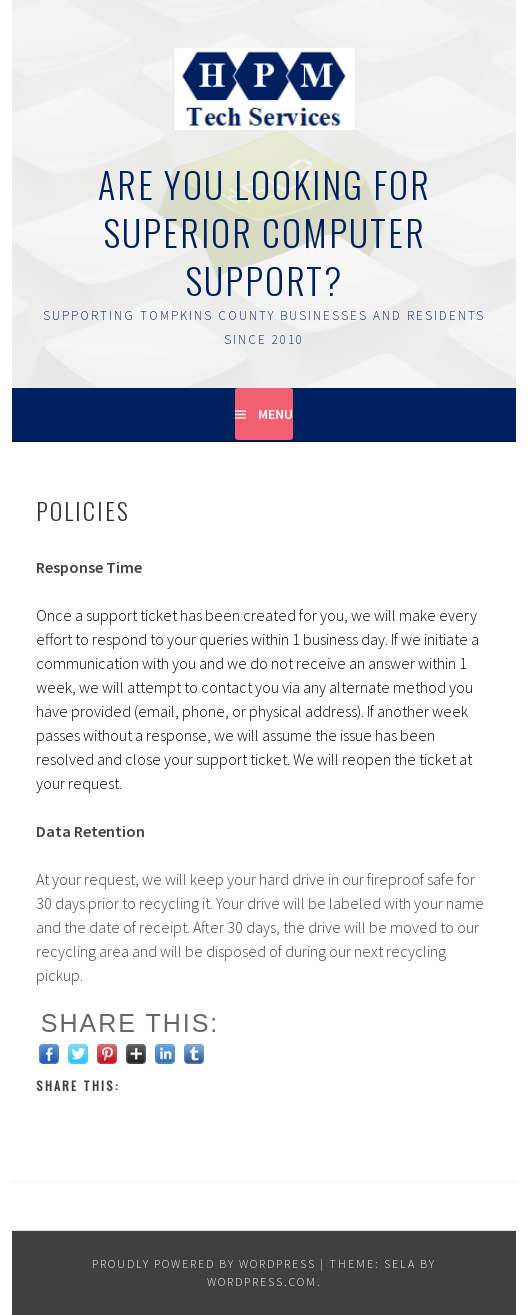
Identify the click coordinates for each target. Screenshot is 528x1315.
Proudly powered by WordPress (204, 1263)
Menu (275, 414)
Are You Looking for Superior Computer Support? (264, 231)
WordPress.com (262, 1281)
